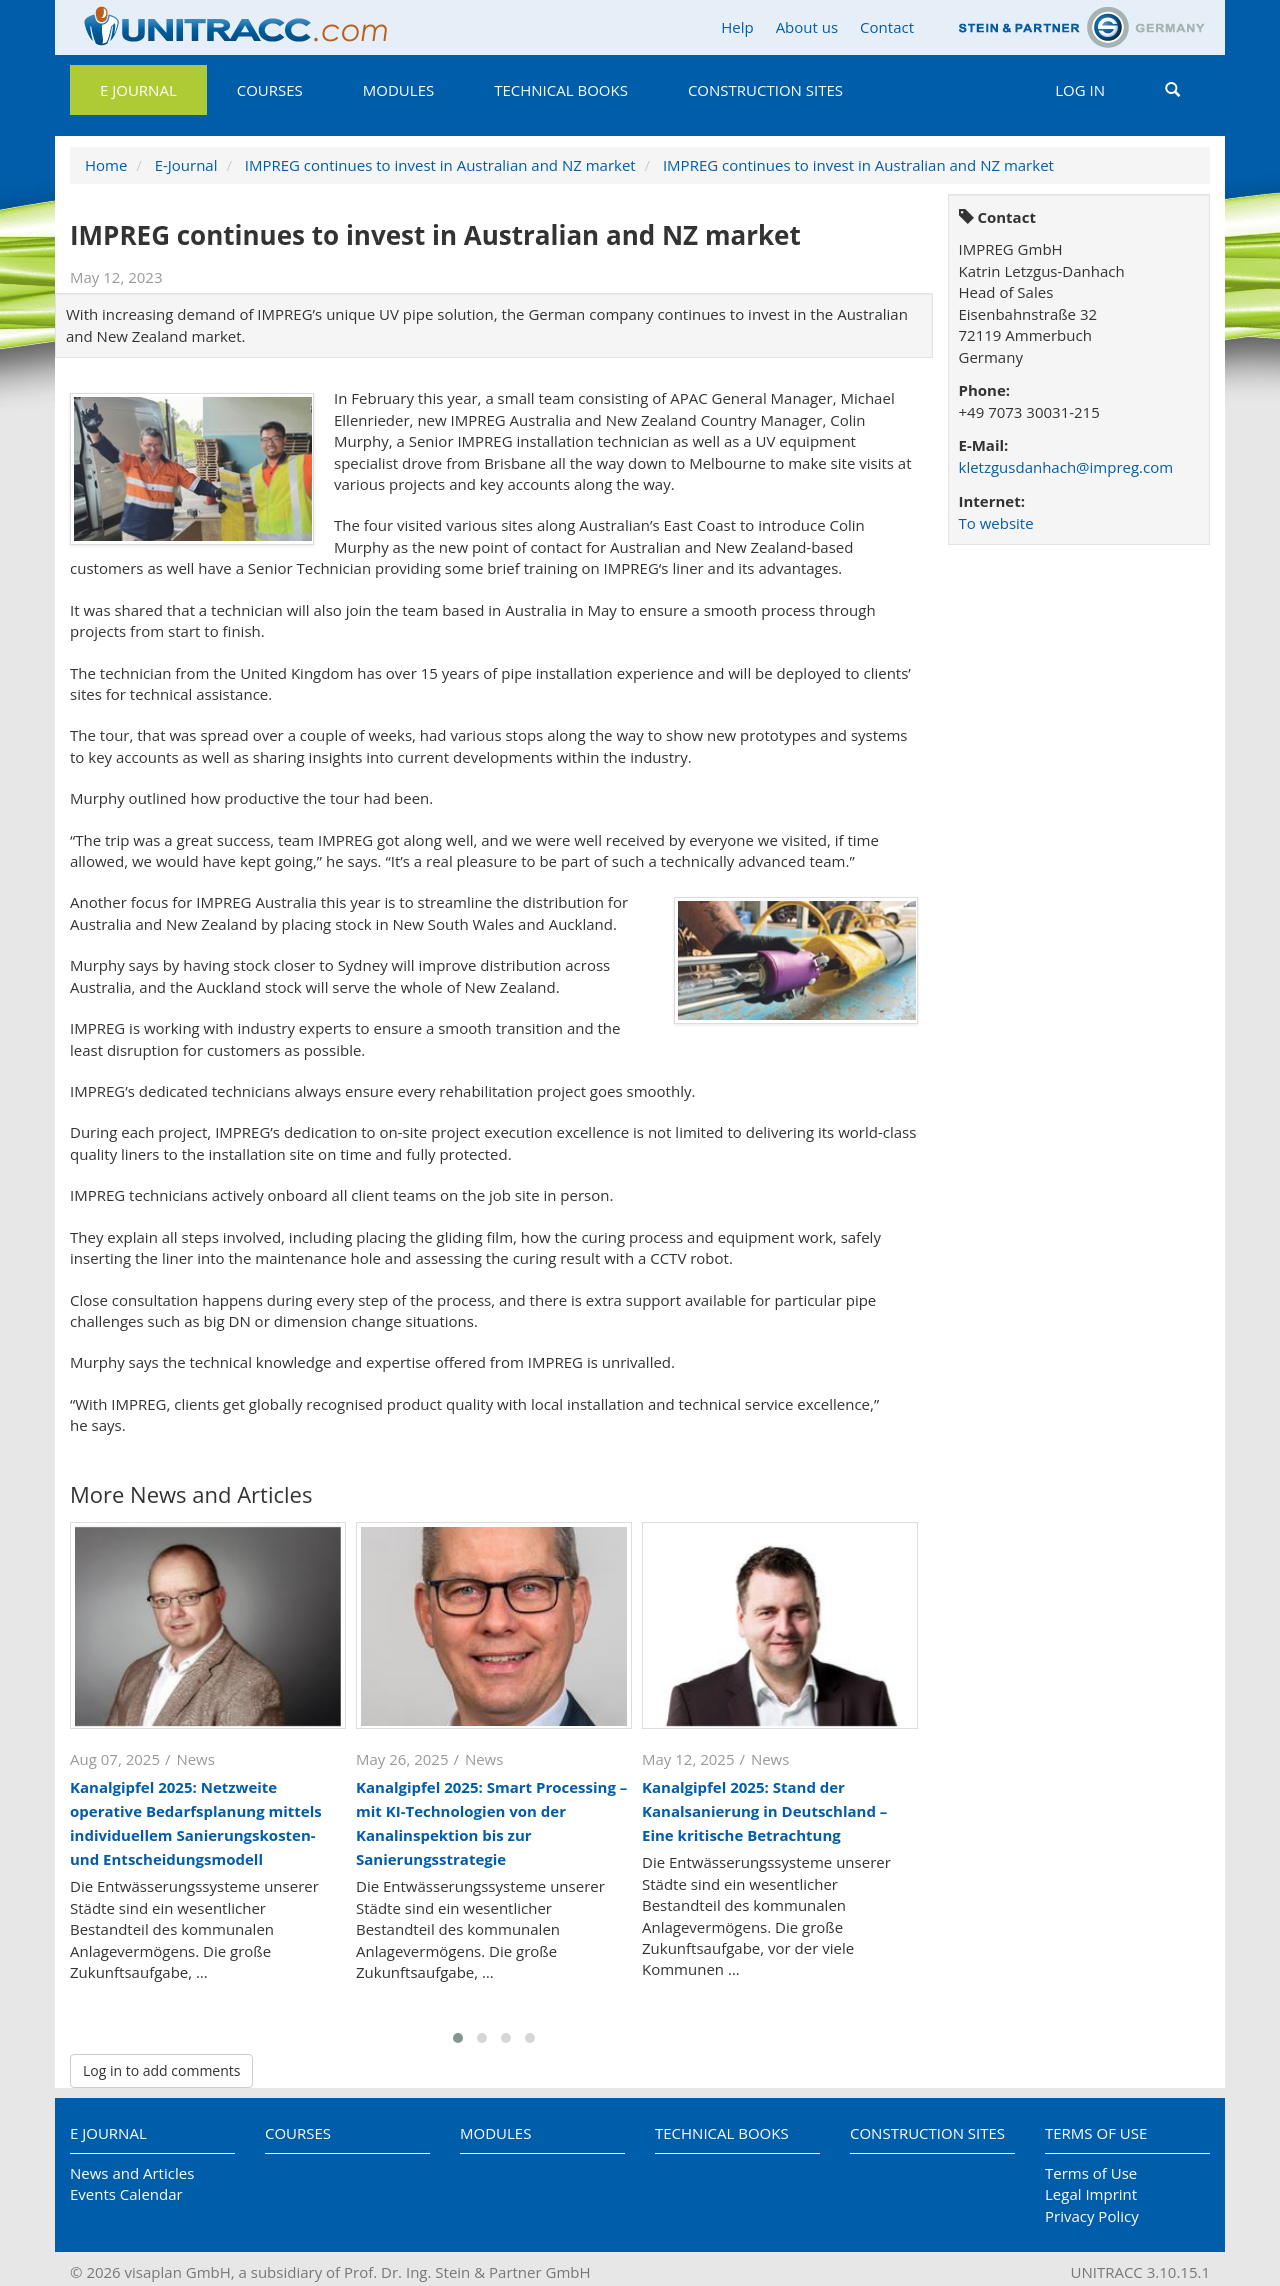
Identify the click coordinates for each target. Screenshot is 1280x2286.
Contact (887, 27)
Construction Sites (765, 90)
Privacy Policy (1092, 2216)
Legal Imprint (1091, 2194)
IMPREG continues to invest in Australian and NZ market (440, 165)
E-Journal (186, 165)
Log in (1080, 90)
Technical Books (561, 90)
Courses (270, 90)
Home (106, 165)
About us (807, 27)
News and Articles (132, 2173)
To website (996, 523)
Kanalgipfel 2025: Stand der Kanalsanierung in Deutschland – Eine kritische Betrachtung (764, 1811)
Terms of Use (1096, 2133)
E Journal (138, 90)
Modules (398, 90)
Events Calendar (126, 2194)
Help (737, 27)
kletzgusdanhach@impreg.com (1066, 467)
